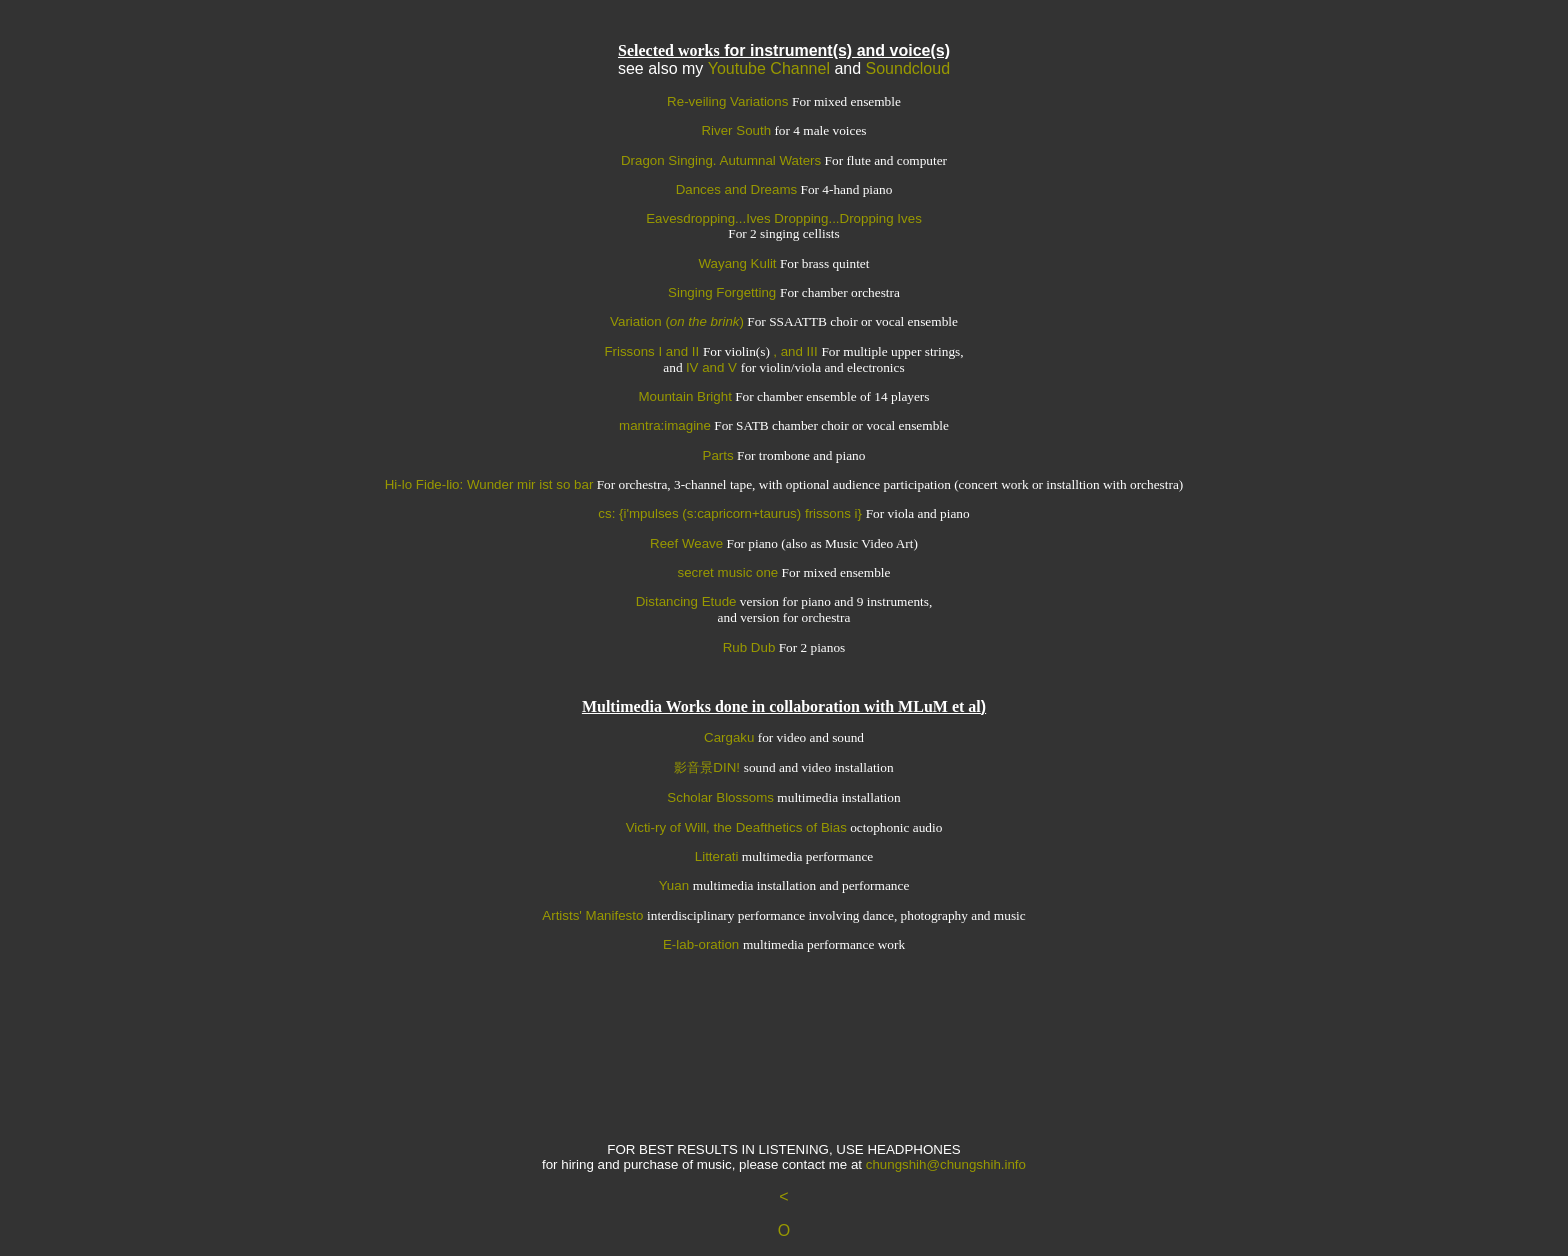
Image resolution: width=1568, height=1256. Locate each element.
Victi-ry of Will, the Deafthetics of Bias (736, 827)
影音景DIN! (708, 767)
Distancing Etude (686, 601)
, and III (797, 351)
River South (736, 130)
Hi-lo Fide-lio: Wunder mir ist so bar (489, 484)
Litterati (717, 856)
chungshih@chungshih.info (946, 1164)
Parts (718, 455)
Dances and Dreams (737, 189)
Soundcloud (908, 68)
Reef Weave (686, 543)
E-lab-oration (703, 944)
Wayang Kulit (738, 263)
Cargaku (729, 737)
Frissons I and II (653, 351)
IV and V (713, 367)
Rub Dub (749, 647)
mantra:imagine (665, 425)
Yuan (676, 885)
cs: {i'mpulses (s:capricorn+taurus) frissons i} (731, 513)
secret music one (728, 572)
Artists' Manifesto (594, 915)
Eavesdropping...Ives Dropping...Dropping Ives (784, 218)
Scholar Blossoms (720, 797)
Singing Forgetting (724, 292)
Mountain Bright (685, 396)
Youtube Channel (769, 68)
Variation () (677, 321)
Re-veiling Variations (729, 101)
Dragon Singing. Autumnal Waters (721, 160)
